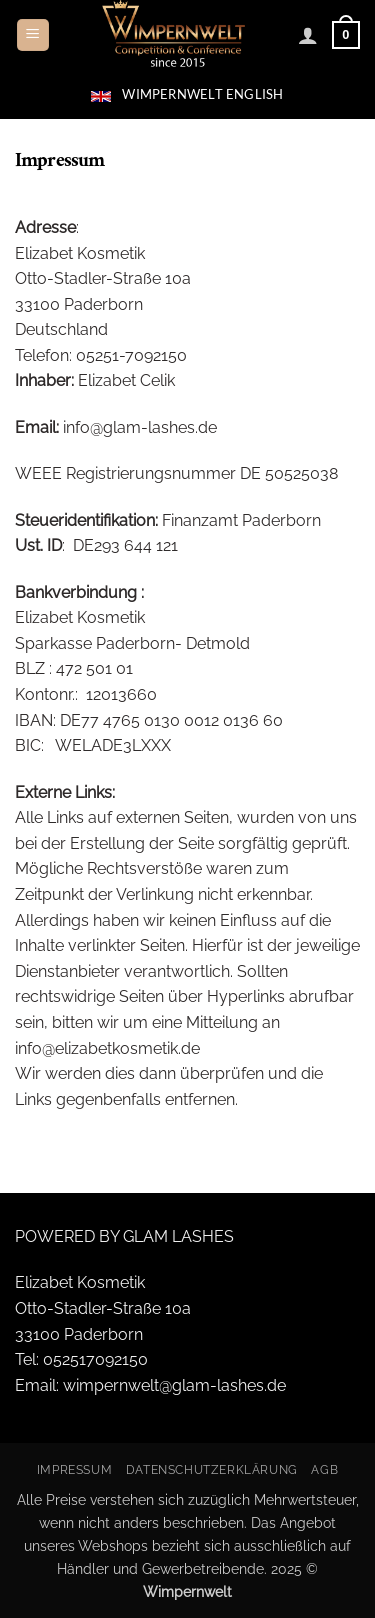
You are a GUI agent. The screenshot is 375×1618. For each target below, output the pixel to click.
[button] (33, 35)
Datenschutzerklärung (212, 1469)
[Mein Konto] (308, 35)
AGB (324, 1469)
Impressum (75, 1469)
